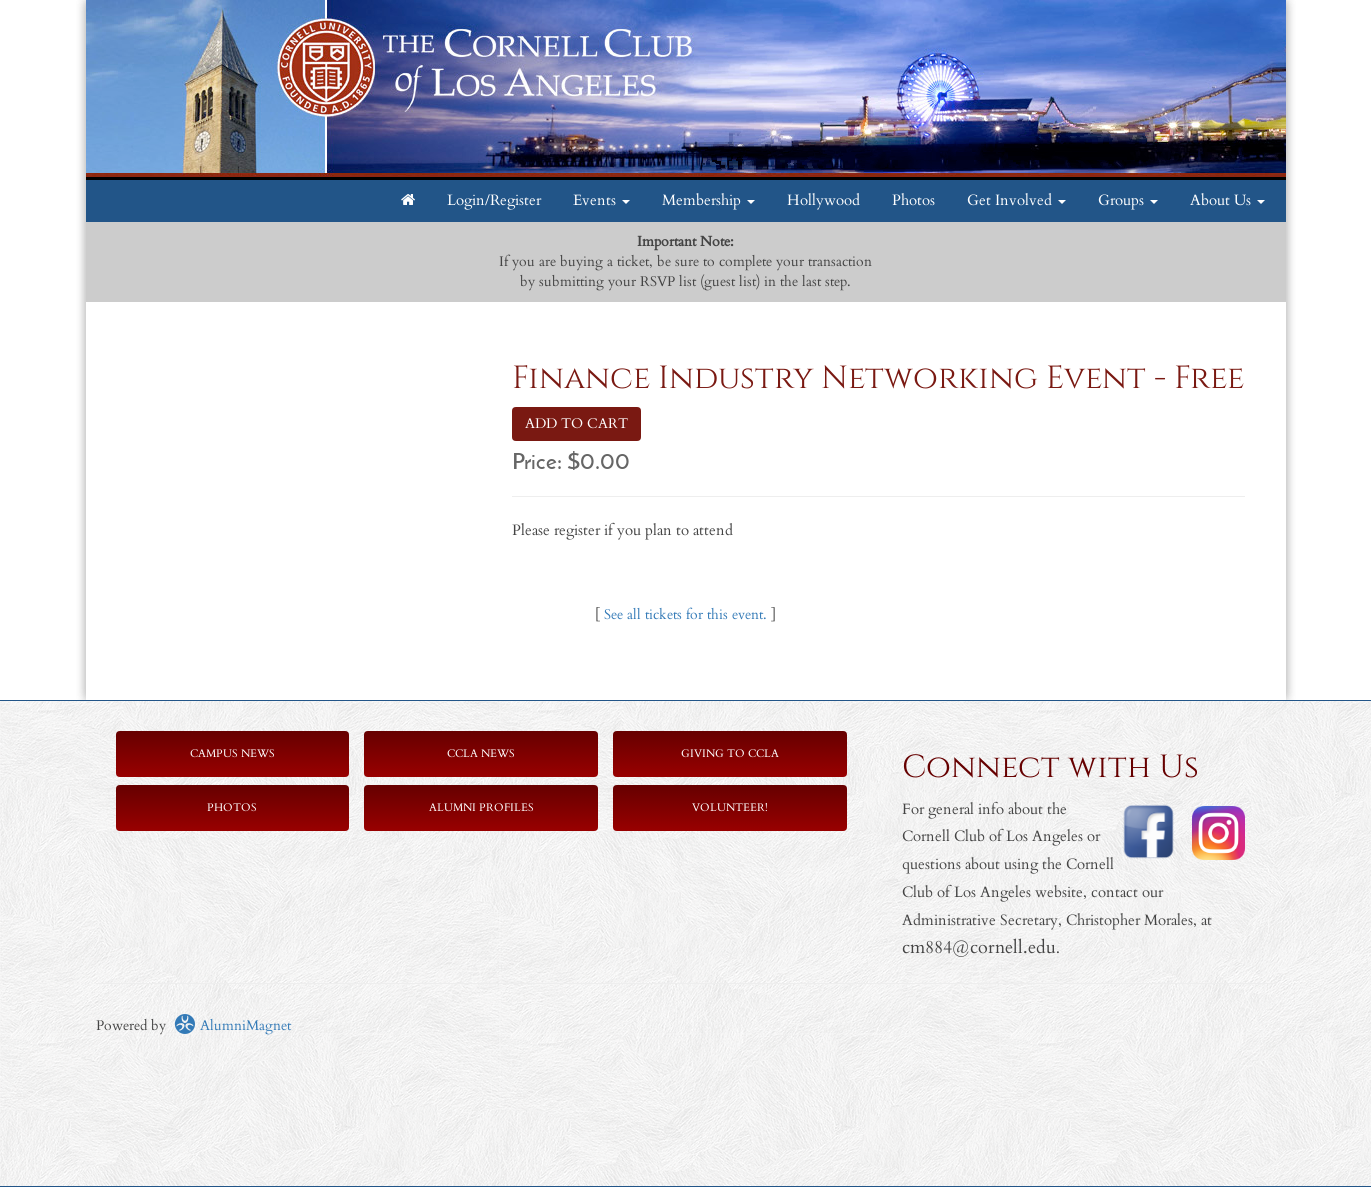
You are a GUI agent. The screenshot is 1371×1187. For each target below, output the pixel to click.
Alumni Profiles (481, 807)
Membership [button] (708, 200)
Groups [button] (1128, 200)
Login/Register (494, 200)
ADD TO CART (576, 423)
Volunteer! (730, 807)
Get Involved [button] (1016, 200)
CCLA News (481, 753)
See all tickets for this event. (685, 614)
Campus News (232, 753)
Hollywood (823, 200)
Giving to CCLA (730, 753)
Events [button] (601, 200)
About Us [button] (1227, 200)
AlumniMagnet (232, 1025)
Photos (913, 200)
